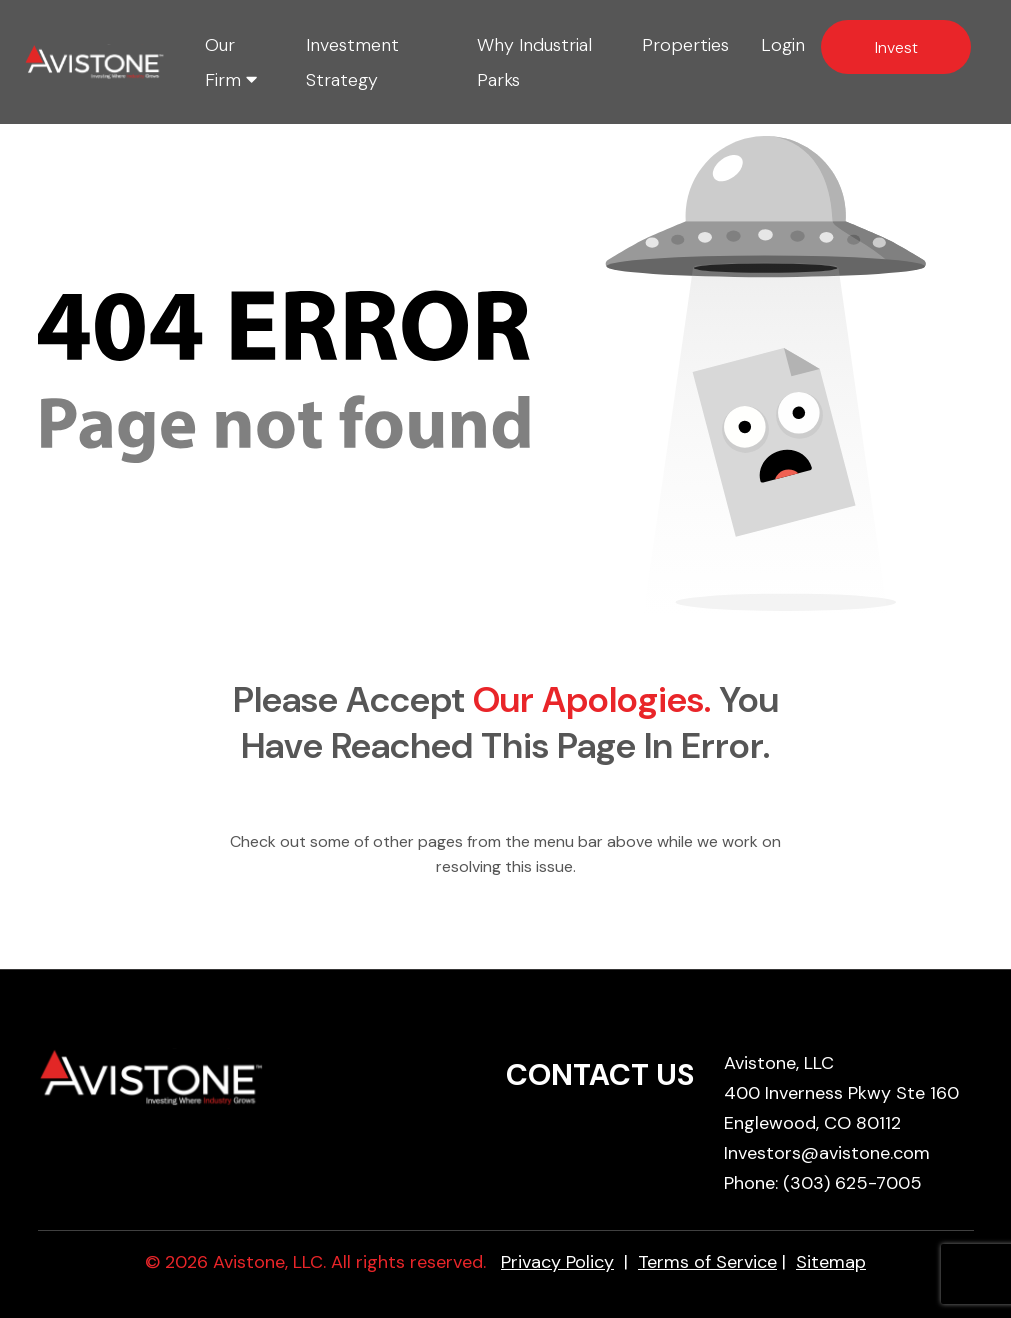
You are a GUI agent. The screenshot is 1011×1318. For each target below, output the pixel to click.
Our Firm (231, 62)
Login (783, 45)
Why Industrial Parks (534, 62)
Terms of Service (707, 1262)
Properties (685, 45)
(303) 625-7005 (852, 1183)
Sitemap (831, 1262)
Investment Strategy (352, 62)
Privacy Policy (557, 1262)
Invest (896, 47)
